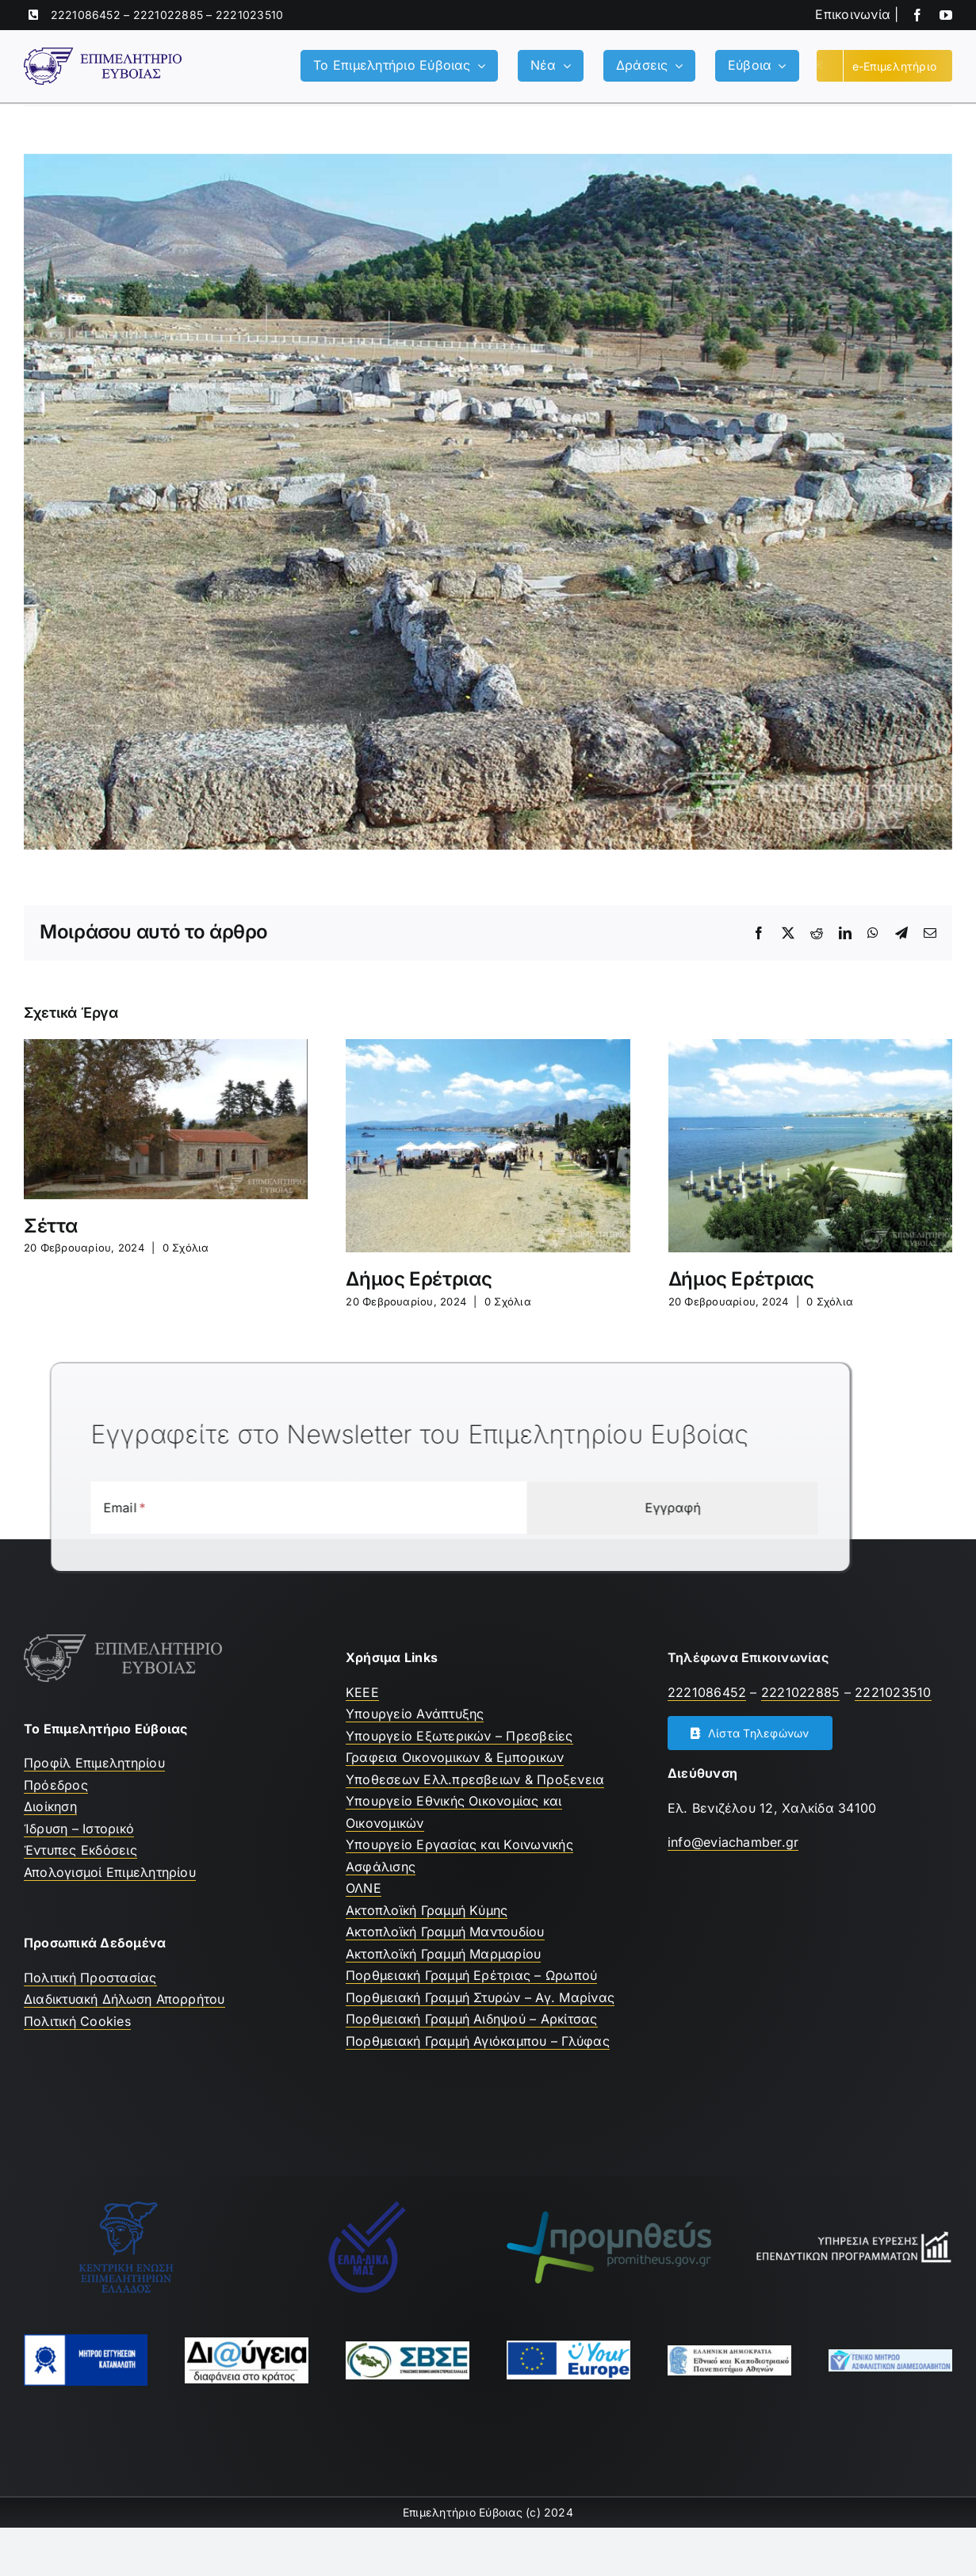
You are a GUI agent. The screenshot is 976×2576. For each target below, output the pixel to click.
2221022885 (168, 14)
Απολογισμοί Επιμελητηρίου (110, 1872)
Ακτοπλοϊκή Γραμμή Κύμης (427, 1910)
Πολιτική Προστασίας (90, 1978)
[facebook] (917, 15)
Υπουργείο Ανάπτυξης (415, 1714)
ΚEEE (362, 1692)
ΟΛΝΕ (363, 1888)
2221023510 (249, 14)
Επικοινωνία (852, 14)
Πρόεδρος (56, 1785)
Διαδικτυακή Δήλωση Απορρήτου (124, 1999)
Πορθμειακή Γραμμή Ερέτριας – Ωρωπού (471, 1975)
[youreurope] (568, 2347)
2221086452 (86, 14)
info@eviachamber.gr (733, 1842)
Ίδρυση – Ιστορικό (79, 1828)
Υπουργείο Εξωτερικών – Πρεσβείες (459, 1736)
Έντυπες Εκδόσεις (80, 1850)
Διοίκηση (50, 1806)
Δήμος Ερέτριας (419, 1278)
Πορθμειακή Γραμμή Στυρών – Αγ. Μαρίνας (480, 1997)
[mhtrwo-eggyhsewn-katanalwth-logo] (85, 2341)
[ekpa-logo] (729, 2352)
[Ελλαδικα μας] (367, 2206)
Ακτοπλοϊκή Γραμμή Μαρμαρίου (443, 1954)
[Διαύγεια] (246, 2344)
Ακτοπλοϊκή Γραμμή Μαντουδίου (445, 1932)
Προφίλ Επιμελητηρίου (94, 1763)
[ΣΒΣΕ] (407, 2348)
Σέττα (50, 1225)
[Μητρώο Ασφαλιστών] (890, 2356)
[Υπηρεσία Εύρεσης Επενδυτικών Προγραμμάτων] (850, 2235)
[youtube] (946, 15)
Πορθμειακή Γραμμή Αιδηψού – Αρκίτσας (472, 2019)
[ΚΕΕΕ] (126, 2206)
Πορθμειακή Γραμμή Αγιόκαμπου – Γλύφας (478, 2041)
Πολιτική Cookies (77, 2021)
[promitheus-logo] (609, 2218)
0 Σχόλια (186, 1247)
